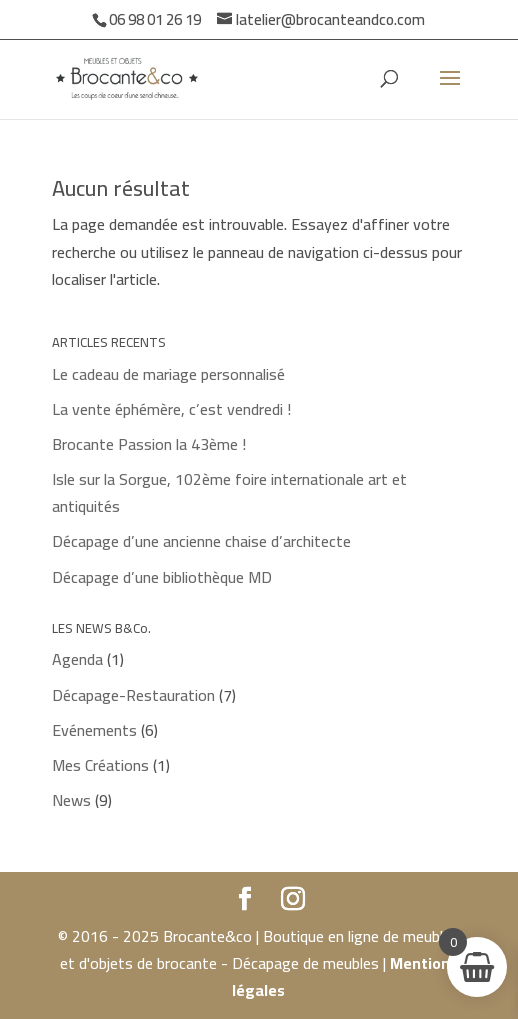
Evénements (94, 730)
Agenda (77, 659)
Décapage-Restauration (133, 695)
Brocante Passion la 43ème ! (149, 444)
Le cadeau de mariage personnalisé (168, 374)
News (71, 800)
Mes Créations (100, 765)
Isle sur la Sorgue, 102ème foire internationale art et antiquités (229, 492)
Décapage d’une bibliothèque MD (162, 577)
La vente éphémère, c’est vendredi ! (171, 409)
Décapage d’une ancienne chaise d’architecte (201, 541)
